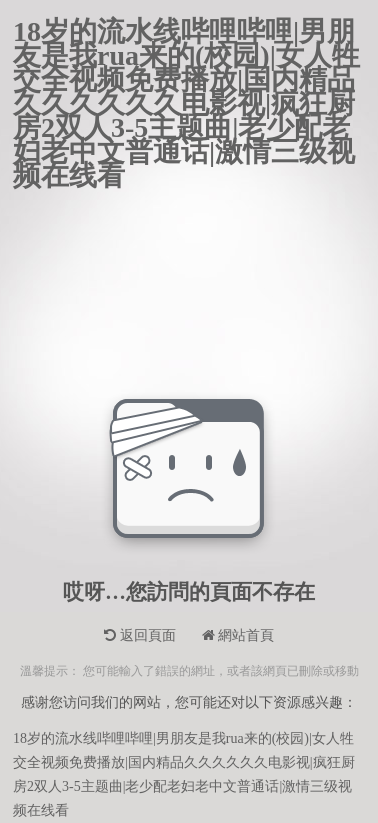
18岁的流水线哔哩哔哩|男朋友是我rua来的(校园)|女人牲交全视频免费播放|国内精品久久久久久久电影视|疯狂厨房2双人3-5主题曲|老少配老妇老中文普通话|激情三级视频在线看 (186, 32)
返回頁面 (140, 635)
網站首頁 (238, 635)
